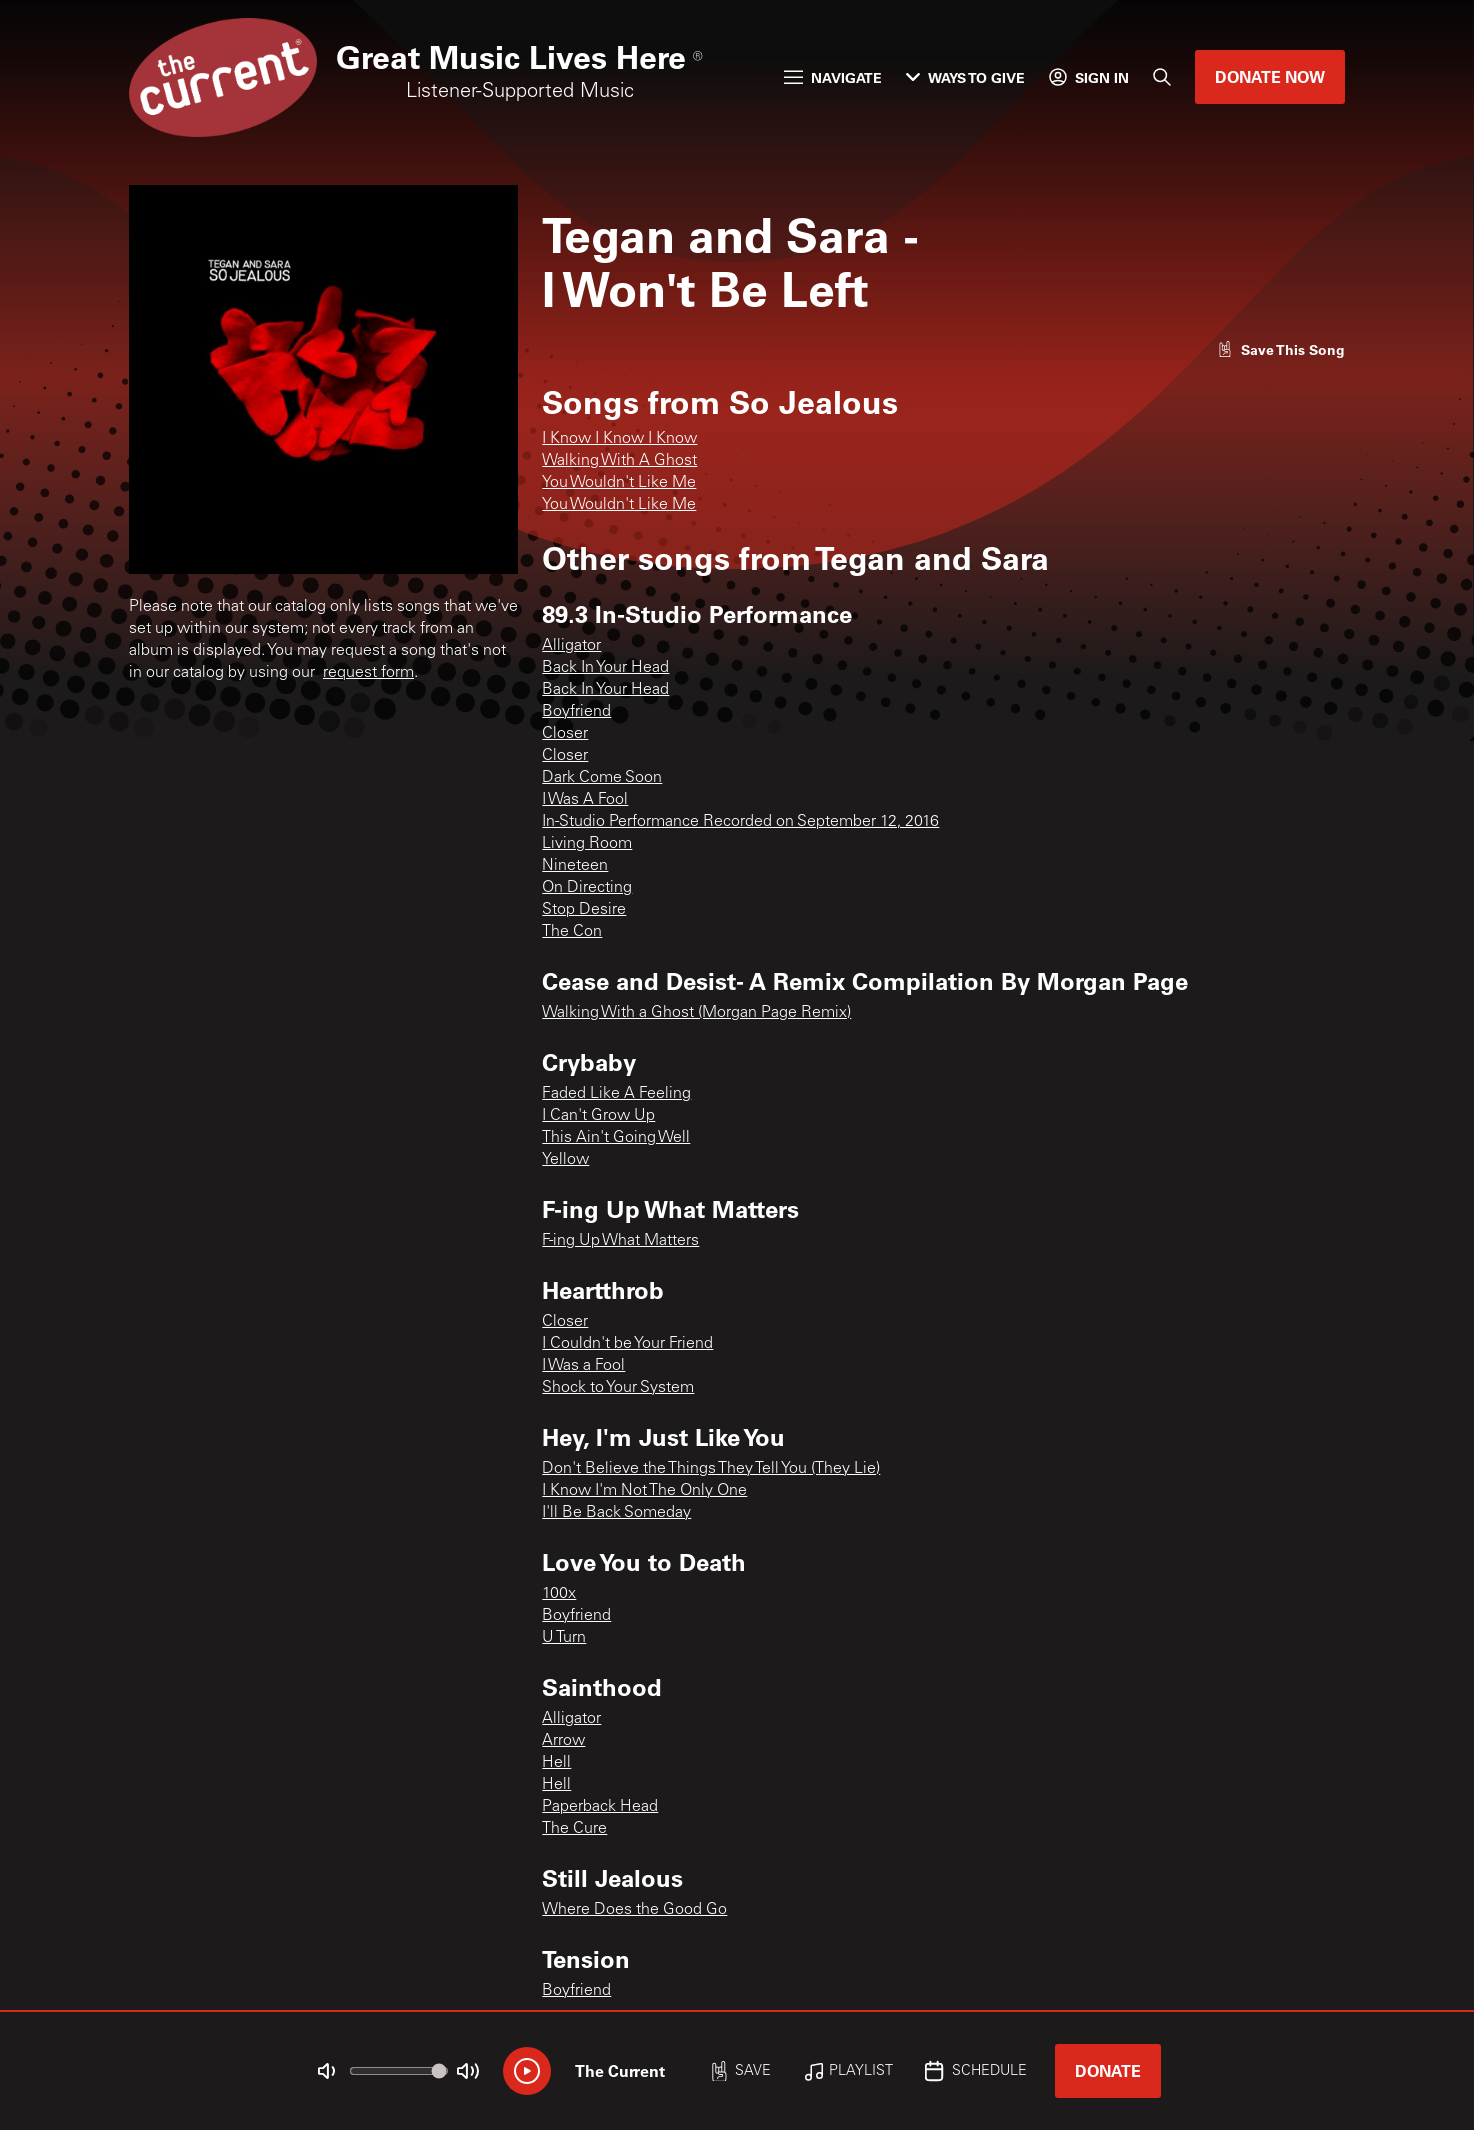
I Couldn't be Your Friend (627, 1344)
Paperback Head (600, 1807)
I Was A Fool (585, 800)
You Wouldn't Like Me (619, 483)
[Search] (1162, 77)
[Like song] (1281, 349)
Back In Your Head (605, 668)
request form (368, 673)
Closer (565, 734)
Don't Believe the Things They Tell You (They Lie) (711, 1469)
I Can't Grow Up (598, 1116)
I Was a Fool (583, 1366)
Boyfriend (576, 712)
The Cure (574, 1829)
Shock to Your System (618, 1388)
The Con (572, 932)
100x (559, 1594)
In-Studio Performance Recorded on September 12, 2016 (740, 822)
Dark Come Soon (602, 778)
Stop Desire (584, 910)
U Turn (564, 1638)
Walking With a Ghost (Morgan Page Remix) (696, 1013)
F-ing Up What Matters (620, 1241)
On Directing (587, 888)
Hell (556, 1763)
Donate (1108, 2070)
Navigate (833, 77)
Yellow (565, 1160)
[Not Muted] (327, 2071)
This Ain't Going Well (616, 1138)
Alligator (571, 646)
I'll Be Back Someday (616, 1513)
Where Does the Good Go (634, 1910)
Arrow (563, 1741)
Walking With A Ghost (619, 461)
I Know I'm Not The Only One (644, 1491)
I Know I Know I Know (619, 439)
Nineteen (575, 866)
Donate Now (1270, 76)
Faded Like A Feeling (616, 1094)
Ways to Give (965, 77)
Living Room (587, 844)
